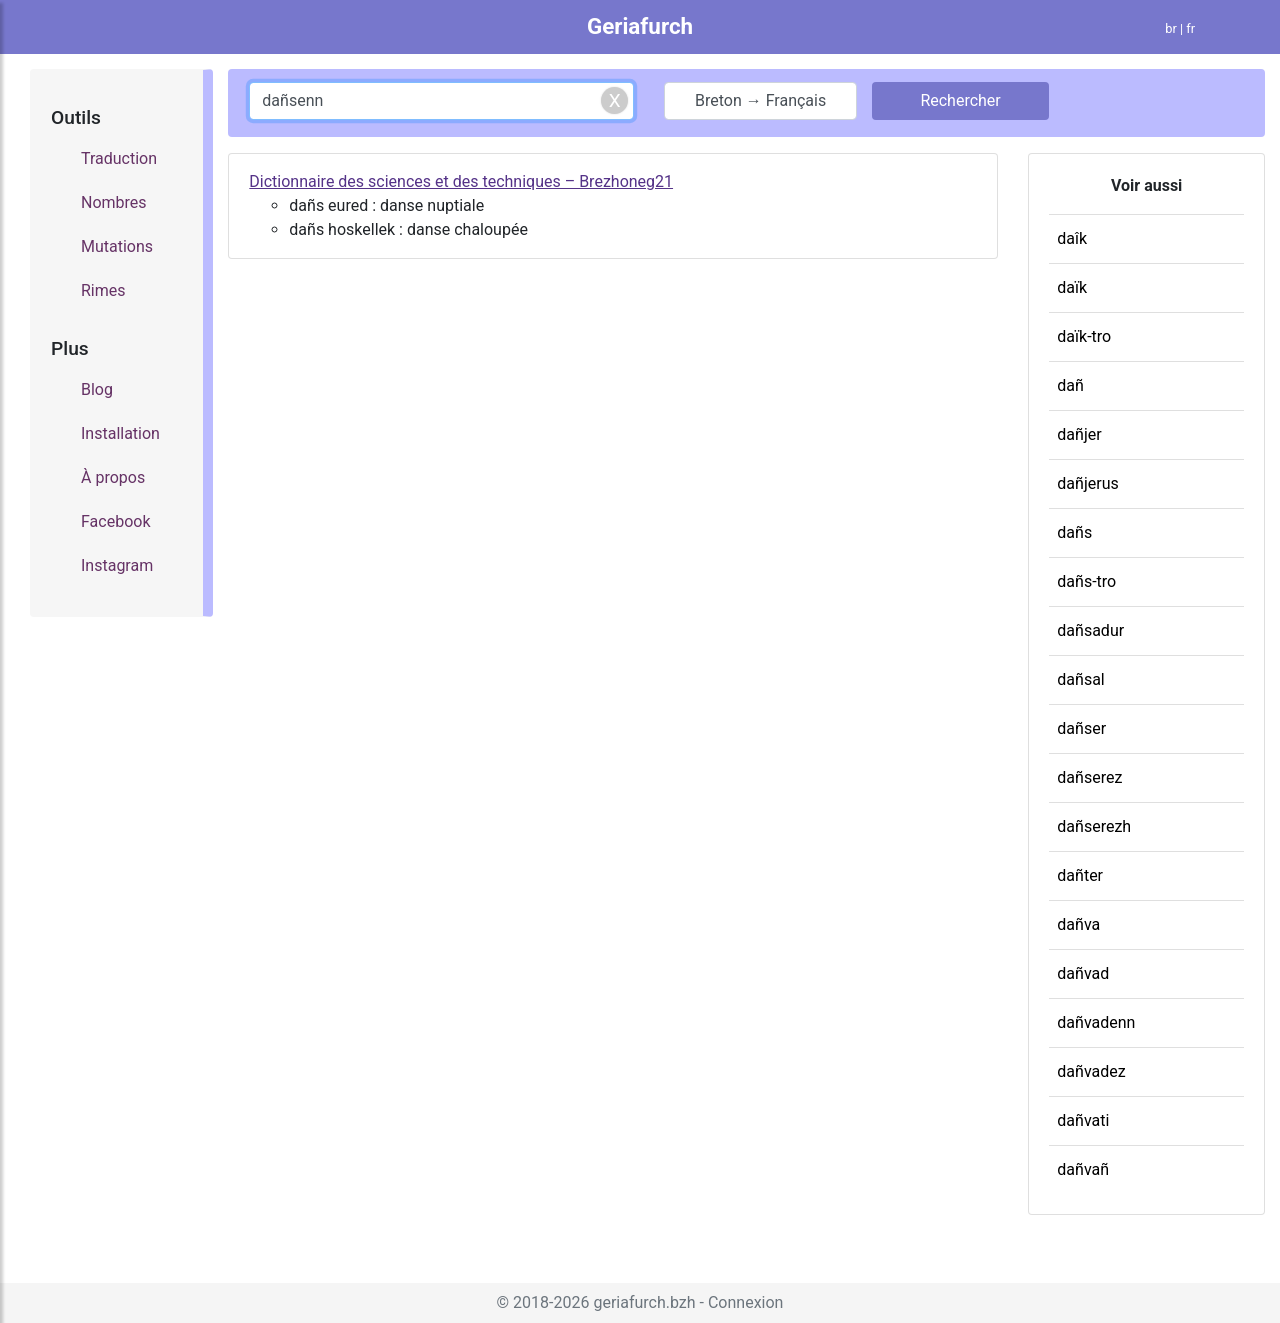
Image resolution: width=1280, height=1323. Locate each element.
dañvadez (1091, 1071)
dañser (1081, 728)
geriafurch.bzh (644, 1302)
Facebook (115, 521)
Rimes (103, 290)
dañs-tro (1086, 581)
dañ (1070, 385)
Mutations (117, 246)
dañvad (1083, 973)
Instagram (117, 565)
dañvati (1083, 1120)
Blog (97, 389)
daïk (1072, 287)
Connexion (745, 1302)
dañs (1074, 532)
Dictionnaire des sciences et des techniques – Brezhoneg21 (461, 181)
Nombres (114, 202)
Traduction (119, 158)
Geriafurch (640, 26)
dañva (1078, 924)
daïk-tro (1084, 336)
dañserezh (1094, 826)
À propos (113, 477)
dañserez (1089, 777)
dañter (1080, 875)
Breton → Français (760, 100)
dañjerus (1087, 483)
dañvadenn (1096, 1022)
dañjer (1079, 434)
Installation (120, 433)
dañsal (1080, 679)
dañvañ (1083, 1169)
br (1171, 28)
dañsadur (1090, 630)
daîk (1072, 238)
